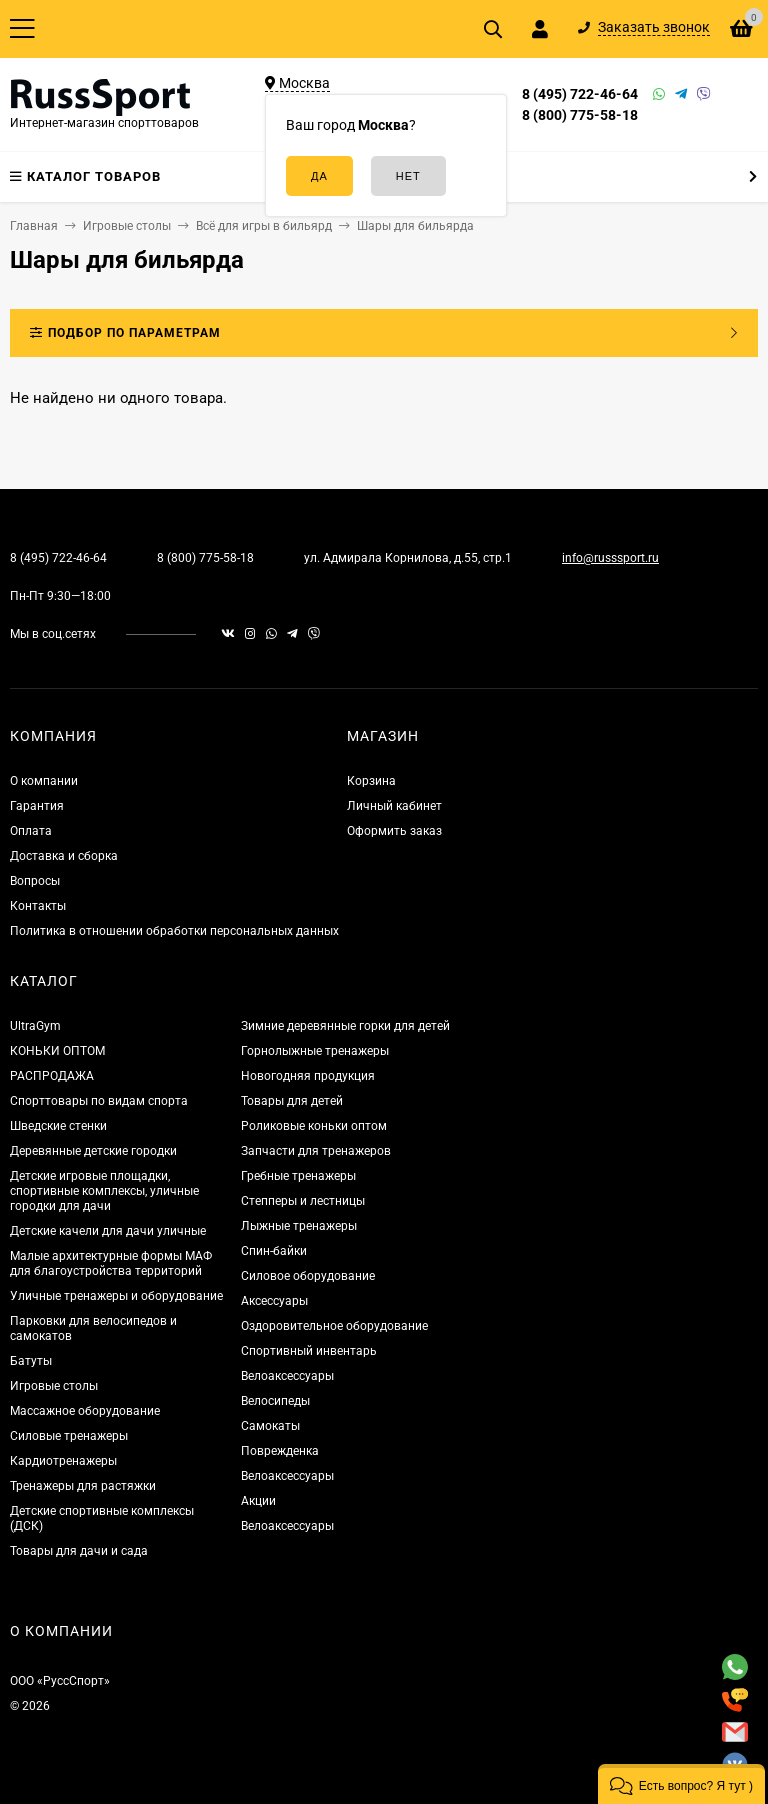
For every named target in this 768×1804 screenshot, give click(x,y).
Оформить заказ (394, 831)
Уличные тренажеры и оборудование (116, 1296)
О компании (44, 781)
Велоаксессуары (287, 1376)
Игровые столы (54, 1386)
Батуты (31, 1361)
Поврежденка (280, 1451)
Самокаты (270, 1426)
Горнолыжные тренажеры (315, 1051)
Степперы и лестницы (303, 1201)
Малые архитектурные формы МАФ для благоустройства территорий (111, 1263)
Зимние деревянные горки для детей (345, 1026)
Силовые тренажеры (69, 1436)
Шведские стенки (58, 1126)
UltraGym (35, 1026)
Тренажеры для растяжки (83, 1486)
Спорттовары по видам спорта (99, 1101)
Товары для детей (292, 1101)
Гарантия (37, 806)
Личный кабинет (394, 806)
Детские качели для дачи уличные (108, 1231)
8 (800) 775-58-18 (580, 115)
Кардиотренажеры (63, 1461)
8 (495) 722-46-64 (580, 94)
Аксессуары (274, 1301)
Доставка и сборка (64, 856)
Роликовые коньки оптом (314, 1126)
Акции (258, 1501)
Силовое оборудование (308, 1276)
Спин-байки (274, 1251)
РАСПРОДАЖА (52, 1076)
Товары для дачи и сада (79, 1551)
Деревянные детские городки (93, 1151)
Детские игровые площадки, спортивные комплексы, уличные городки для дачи (104, 1191)
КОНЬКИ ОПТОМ (57, 1051)
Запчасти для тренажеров (316, 1151)
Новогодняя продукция (308, 1076)
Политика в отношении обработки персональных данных (174, 931)
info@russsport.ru (610, 558)
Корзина (371, 781)
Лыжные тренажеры (299, 1226)
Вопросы (35, 881)
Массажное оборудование (85, 1411)
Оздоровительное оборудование (334, 1326)
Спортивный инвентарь (309, 1351)
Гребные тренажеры (298, 1176)
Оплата (31, 831)
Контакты (38, 906)
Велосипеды (275, 1401)
